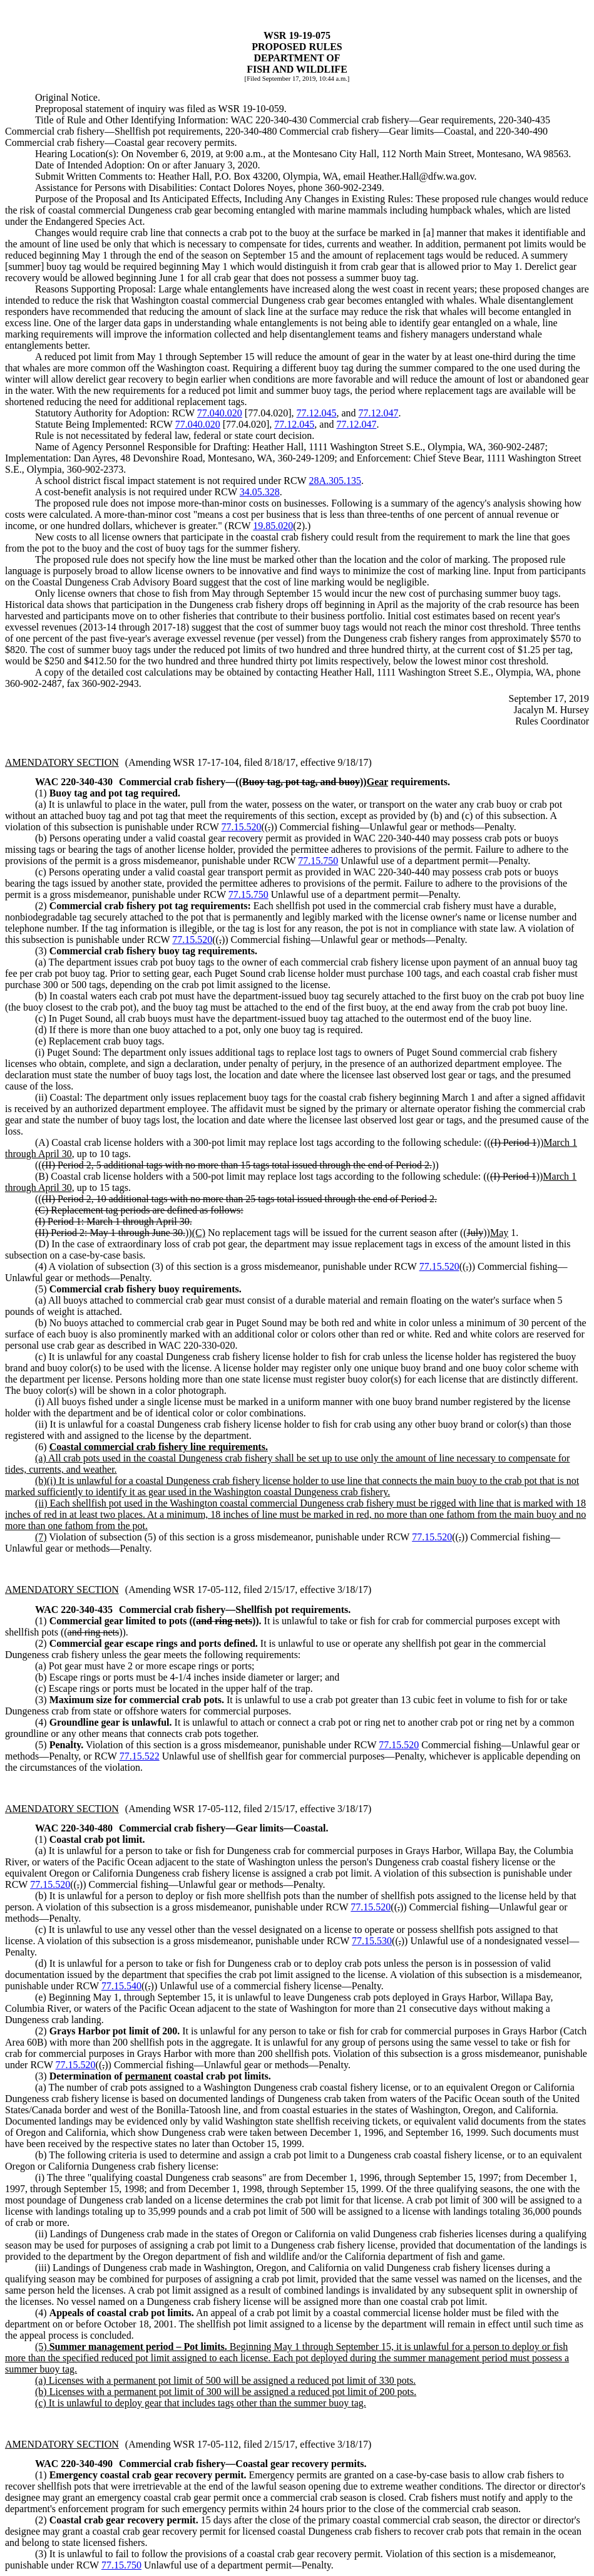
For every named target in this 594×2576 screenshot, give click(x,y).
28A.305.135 (335, 480)
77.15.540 (121, 1986)
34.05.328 (260, 492)
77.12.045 (316, 413)
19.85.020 (273, 525)
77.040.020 (219, 413)
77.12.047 (379, 413)
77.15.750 (318, 860)
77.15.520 (241, 827)
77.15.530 (372, 1940)
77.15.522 (140, 1756)
